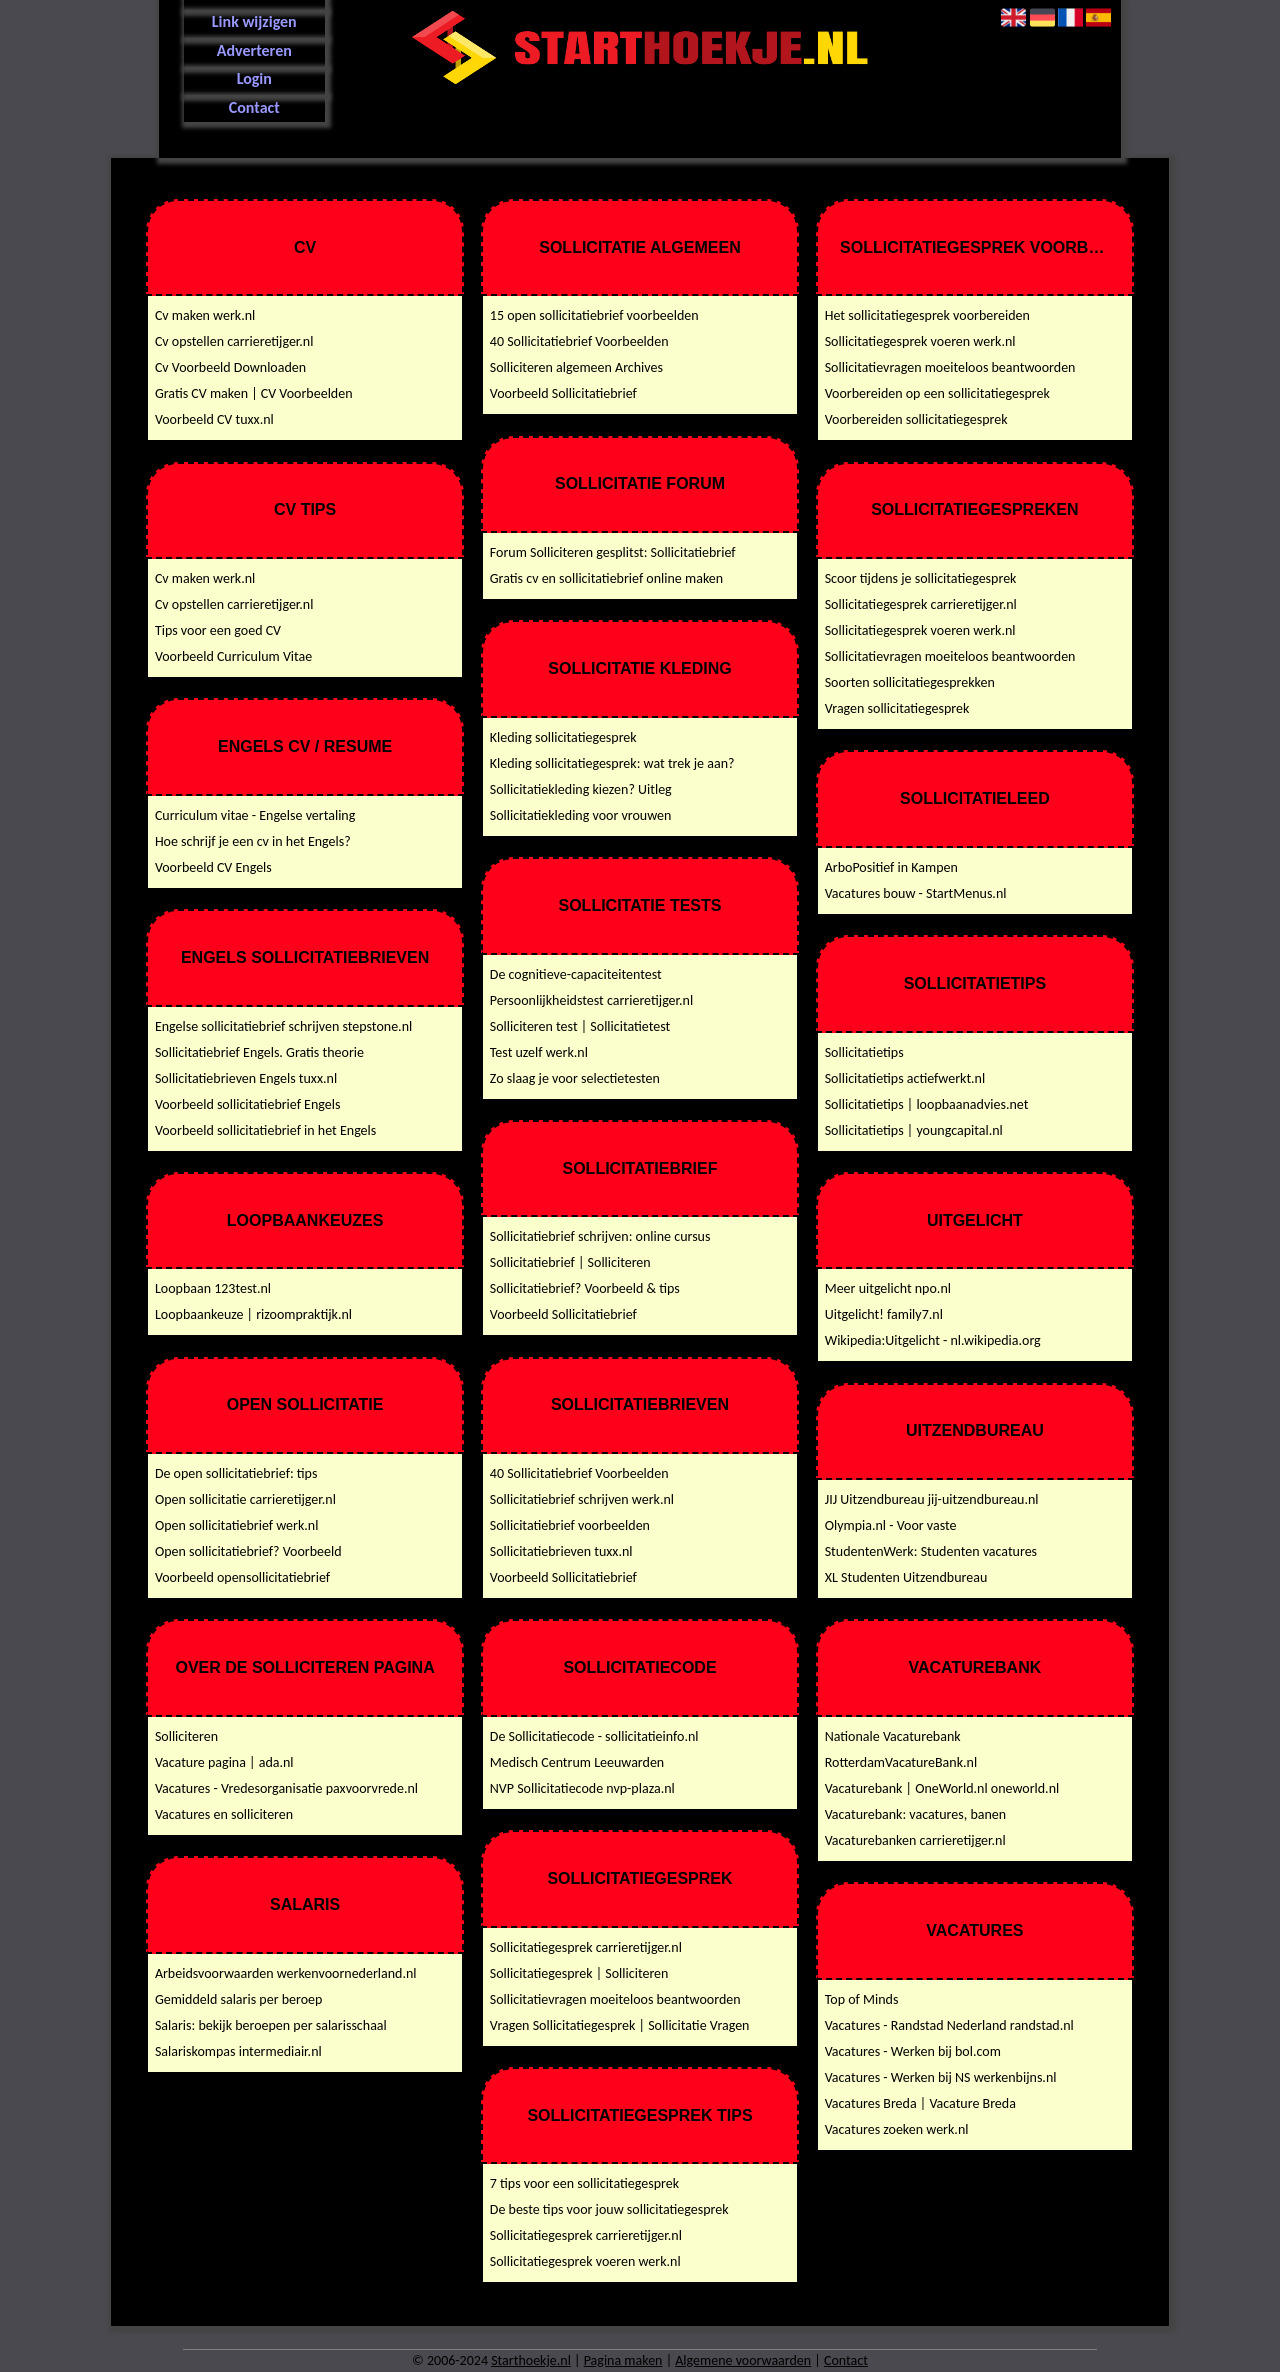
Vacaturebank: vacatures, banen (915, 1814)
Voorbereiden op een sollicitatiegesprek (937, 393)
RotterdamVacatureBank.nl (901, 1762)
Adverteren (254, 50)
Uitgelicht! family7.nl (884, 1314)
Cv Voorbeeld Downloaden (230, 367)
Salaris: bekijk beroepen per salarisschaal (271, 2025)
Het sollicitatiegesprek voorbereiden (927, 315)
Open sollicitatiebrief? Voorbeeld (248, 1551)
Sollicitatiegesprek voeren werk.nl (585, 2261)
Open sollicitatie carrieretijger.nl (245, 1499)
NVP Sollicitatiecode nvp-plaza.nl (582, 1788)
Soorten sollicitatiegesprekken (910, 682)
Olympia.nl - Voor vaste (891, 1525)
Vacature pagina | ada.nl (224, 1762)
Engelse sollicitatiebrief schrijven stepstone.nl (283, 1026)
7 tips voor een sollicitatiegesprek (584, 2183)
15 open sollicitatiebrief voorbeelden (594, 315)
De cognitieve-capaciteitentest (576, 974)
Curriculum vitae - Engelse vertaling (255, 815)
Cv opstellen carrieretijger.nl (234, 341)
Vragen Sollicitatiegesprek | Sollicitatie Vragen (620, 2025)
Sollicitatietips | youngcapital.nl (914, 1130)
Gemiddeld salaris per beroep (239, 1999)
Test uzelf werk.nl (539, 1052)
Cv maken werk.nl (205, 315)
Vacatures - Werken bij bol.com (913, 2051)
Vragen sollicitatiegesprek (897, 708)
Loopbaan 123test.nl (213, 1288)
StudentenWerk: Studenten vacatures (931, 1551)
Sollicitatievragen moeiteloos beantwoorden (615, 1999)
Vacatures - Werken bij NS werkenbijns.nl (941, 2077)
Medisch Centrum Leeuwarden (577, 1762)
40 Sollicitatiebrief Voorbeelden (579, 341)
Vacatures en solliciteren (224, 1814)
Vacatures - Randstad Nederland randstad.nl (949, 2025)
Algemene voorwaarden (743, 2360)
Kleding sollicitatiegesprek (563, 737)
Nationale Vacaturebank (893, 1736)
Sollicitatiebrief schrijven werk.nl (582, 1499)
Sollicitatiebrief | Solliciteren (570, 1262)
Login (254, 78)
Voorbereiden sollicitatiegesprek (916, 419)
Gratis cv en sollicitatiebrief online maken (606, 578)
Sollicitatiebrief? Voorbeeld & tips (585, 1288)
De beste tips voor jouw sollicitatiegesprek (609, 2209)
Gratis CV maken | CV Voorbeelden (254, 393)
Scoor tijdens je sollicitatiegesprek (921, 578)
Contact (254, 107)
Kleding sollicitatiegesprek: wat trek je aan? (612, 763)
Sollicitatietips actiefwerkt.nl (905, 1078)
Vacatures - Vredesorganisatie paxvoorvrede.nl (286, 1788)
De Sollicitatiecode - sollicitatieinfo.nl (594, 1736)
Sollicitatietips (864, 1052)
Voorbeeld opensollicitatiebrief (242, 1577)
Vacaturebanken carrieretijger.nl (915, 1840)
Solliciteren (186, 1736)
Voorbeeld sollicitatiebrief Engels (248, 1104)
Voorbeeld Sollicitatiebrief (563, 393)
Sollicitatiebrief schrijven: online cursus (600, 1236)
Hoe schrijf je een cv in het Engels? (253, 841)
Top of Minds (862, 1999)
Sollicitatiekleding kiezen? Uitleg (581, 789)
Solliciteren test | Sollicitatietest (580, 1026)
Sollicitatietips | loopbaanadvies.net (927, 1104)
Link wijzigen (254, 21)
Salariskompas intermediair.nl (238, 2051)
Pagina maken (623, 2360)
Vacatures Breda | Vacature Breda (920, 2103)
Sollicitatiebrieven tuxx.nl (561, 1551)
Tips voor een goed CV (218, 630)
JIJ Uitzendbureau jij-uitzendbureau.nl (932, 1499)
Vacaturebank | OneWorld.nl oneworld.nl (942, 1788)
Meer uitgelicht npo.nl (888, 1288)
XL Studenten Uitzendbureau (906, 1577)
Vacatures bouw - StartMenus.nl (916, 893)
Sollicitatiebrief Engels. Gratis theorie (259, 1052)
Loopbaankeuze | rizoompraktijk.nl (253, 1314)
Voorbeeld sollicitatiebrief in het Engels (265, 1130)
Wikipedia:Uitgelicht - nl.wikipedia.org (933, 1340)
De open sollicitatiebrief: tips (236, 1473)
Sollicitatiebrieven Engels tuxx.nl (246, 1078)
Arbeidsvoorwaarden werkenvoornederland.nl (286, 1973)
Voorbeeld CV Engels (213, 867)
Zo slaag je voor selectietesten (575, 1078)
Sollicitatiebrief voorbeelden (570, 1525)
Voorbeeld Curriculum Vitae (233, 656)
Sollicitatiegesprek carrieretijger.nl (586, 1947)
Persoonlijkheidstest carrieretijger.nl (591, 1000)
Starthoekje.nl (531, 2360)
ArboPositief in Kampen (891, 867)
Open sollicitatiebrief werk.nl (237, 1525)
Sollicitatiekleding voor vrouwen (581, 815)
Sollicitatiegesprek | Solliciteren (579, 1973)
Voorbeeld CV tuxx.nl (214, 419)
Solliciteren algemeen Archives (576, 367)
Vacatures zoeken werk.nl (897, 2129)
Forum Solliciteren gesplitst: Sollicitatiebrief (613, 552)
